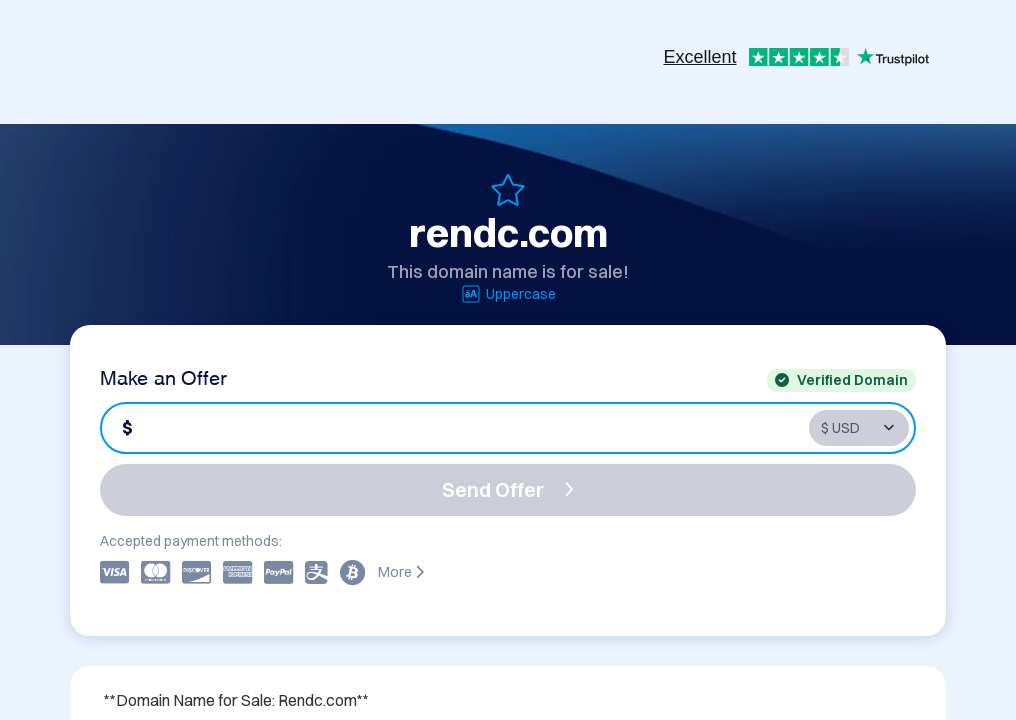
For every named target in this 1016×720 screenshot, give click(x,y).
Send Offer (508, 489)
